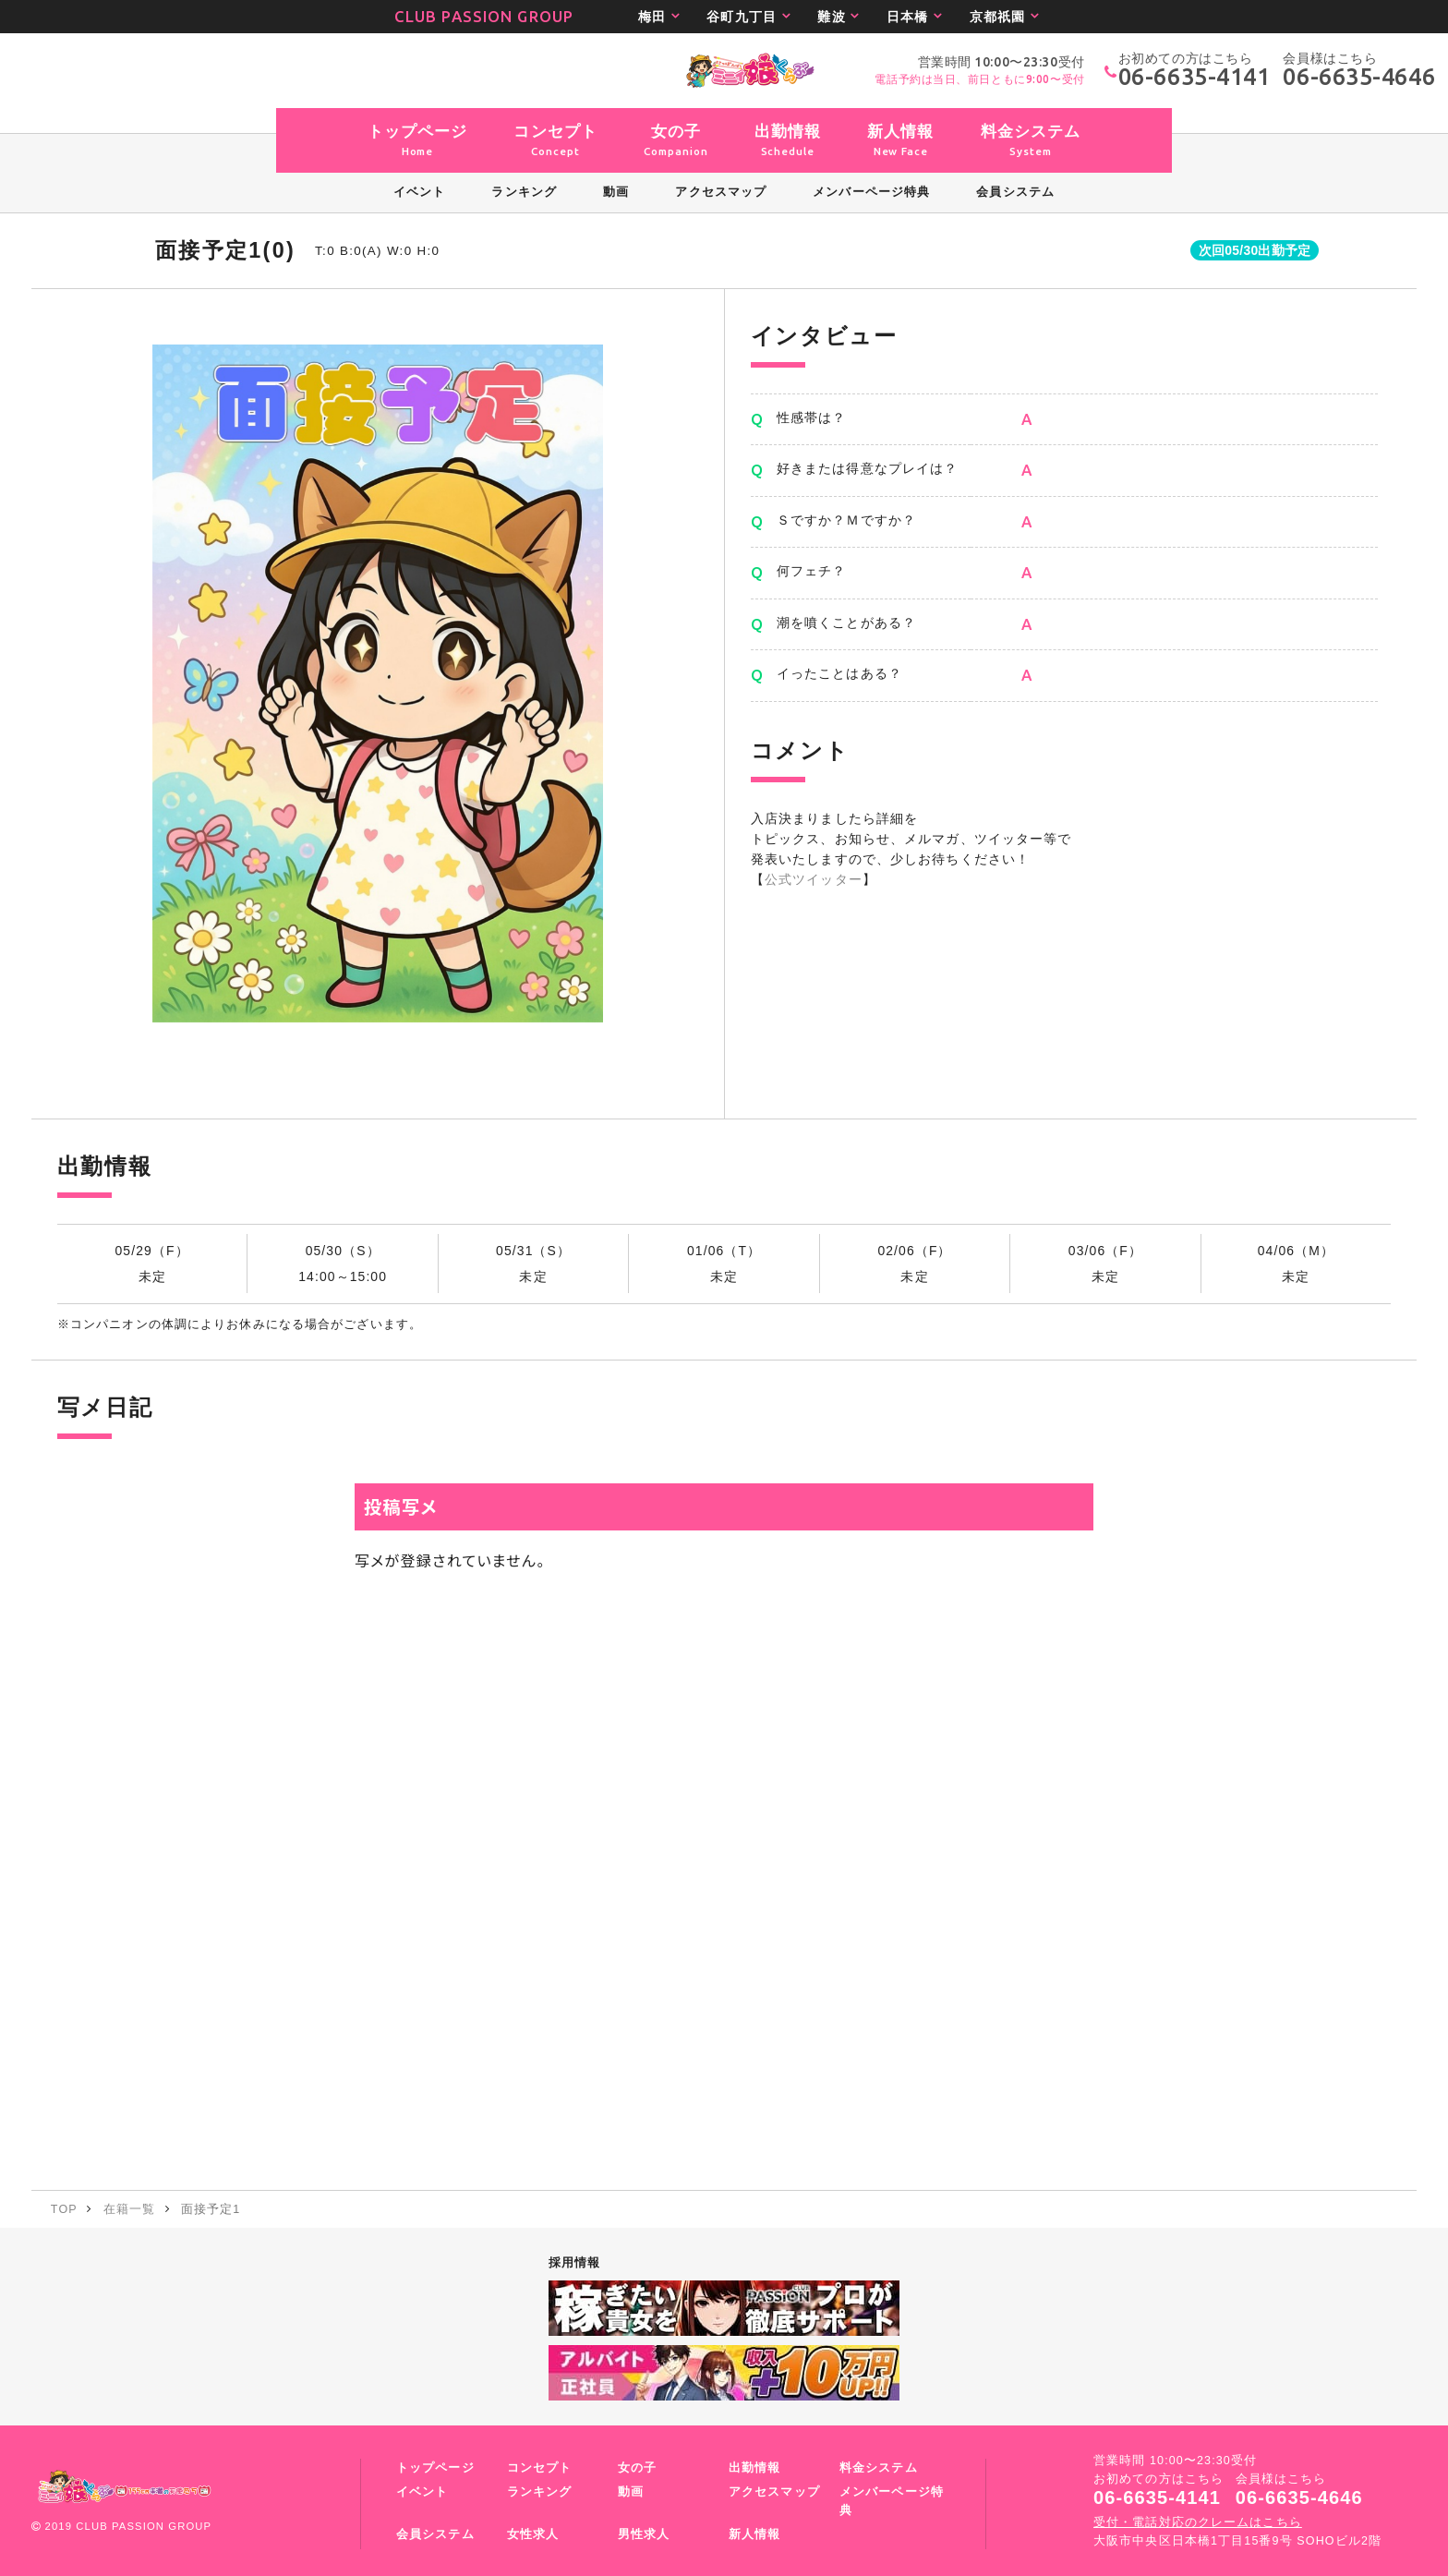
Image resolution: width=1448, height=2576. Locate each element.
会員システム (435, 2534)
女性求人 (533, 2534)
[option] (378, 683)
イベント (422, 2491)
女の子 (637, 2467)
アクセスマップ (774, 2491)
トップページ (435, 2467)
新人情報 (754, 2534)
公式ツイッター (814, 879)
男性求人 (644, 2534)
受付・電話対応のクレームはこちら (1197, 2522)
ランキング (540, 2491)
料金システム (878, 2467)
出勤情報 (754, 2467)
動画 (631, 2491)
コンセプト (540, 2467)
